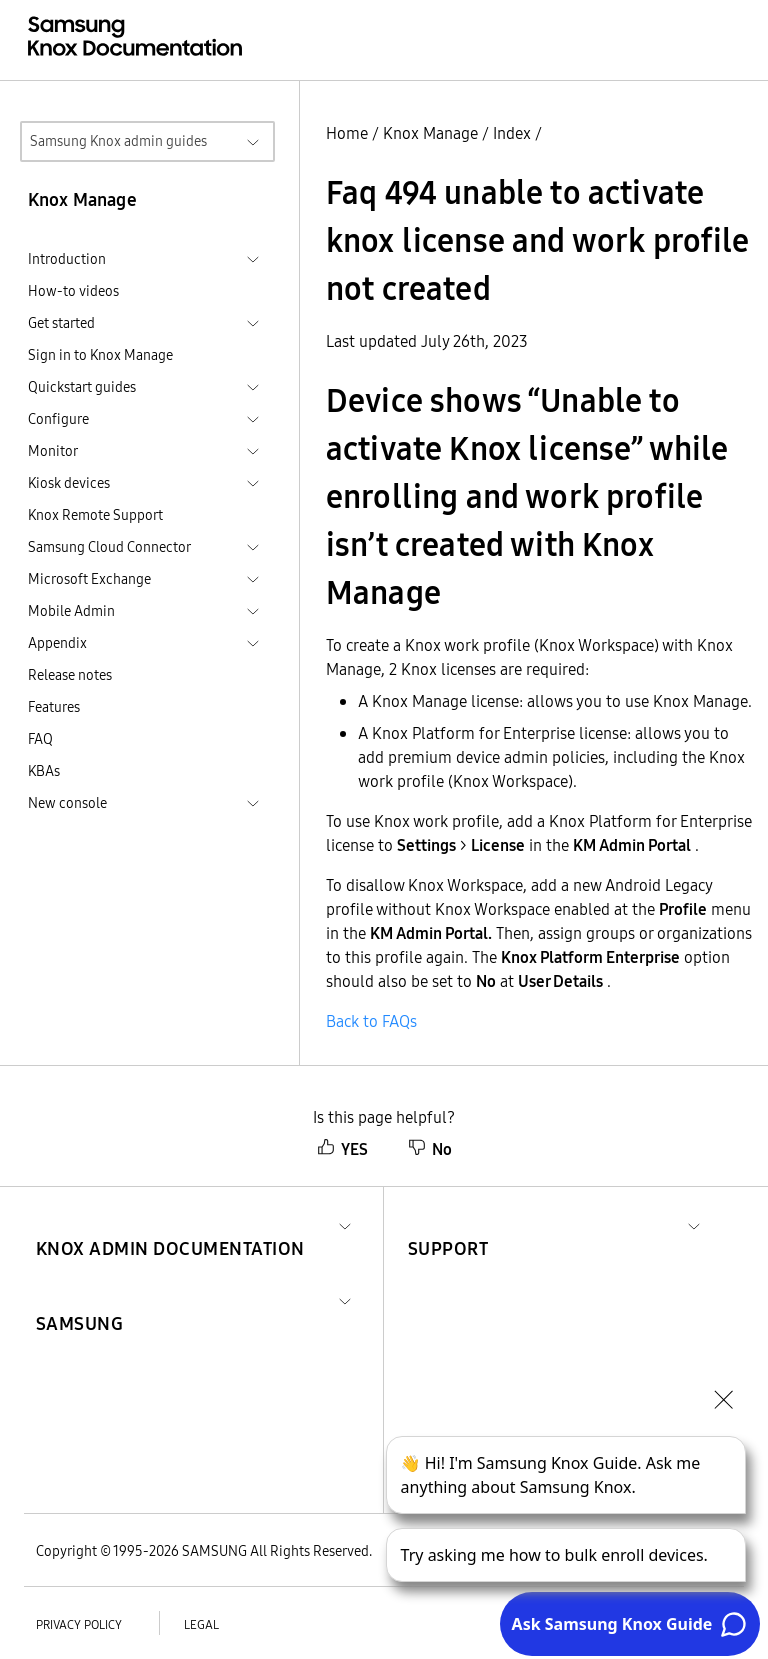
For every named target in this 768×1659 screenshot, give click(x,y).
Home (347, 133)
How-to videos (73, 291)
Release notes (70, 675)
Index (512, 133)
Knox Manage (430, 133)
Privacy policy (79, 1624)
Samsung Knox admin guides (118, 141)
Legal (201, 1624)
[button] (170, 1224)
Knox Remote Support (95, 515)
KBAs (44, 771)
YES (342, 1149)
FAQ (40, 739)
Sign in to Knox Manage (100, 355)
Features (54, 707)
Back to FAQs (371, 1021)
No (430, 1149)
